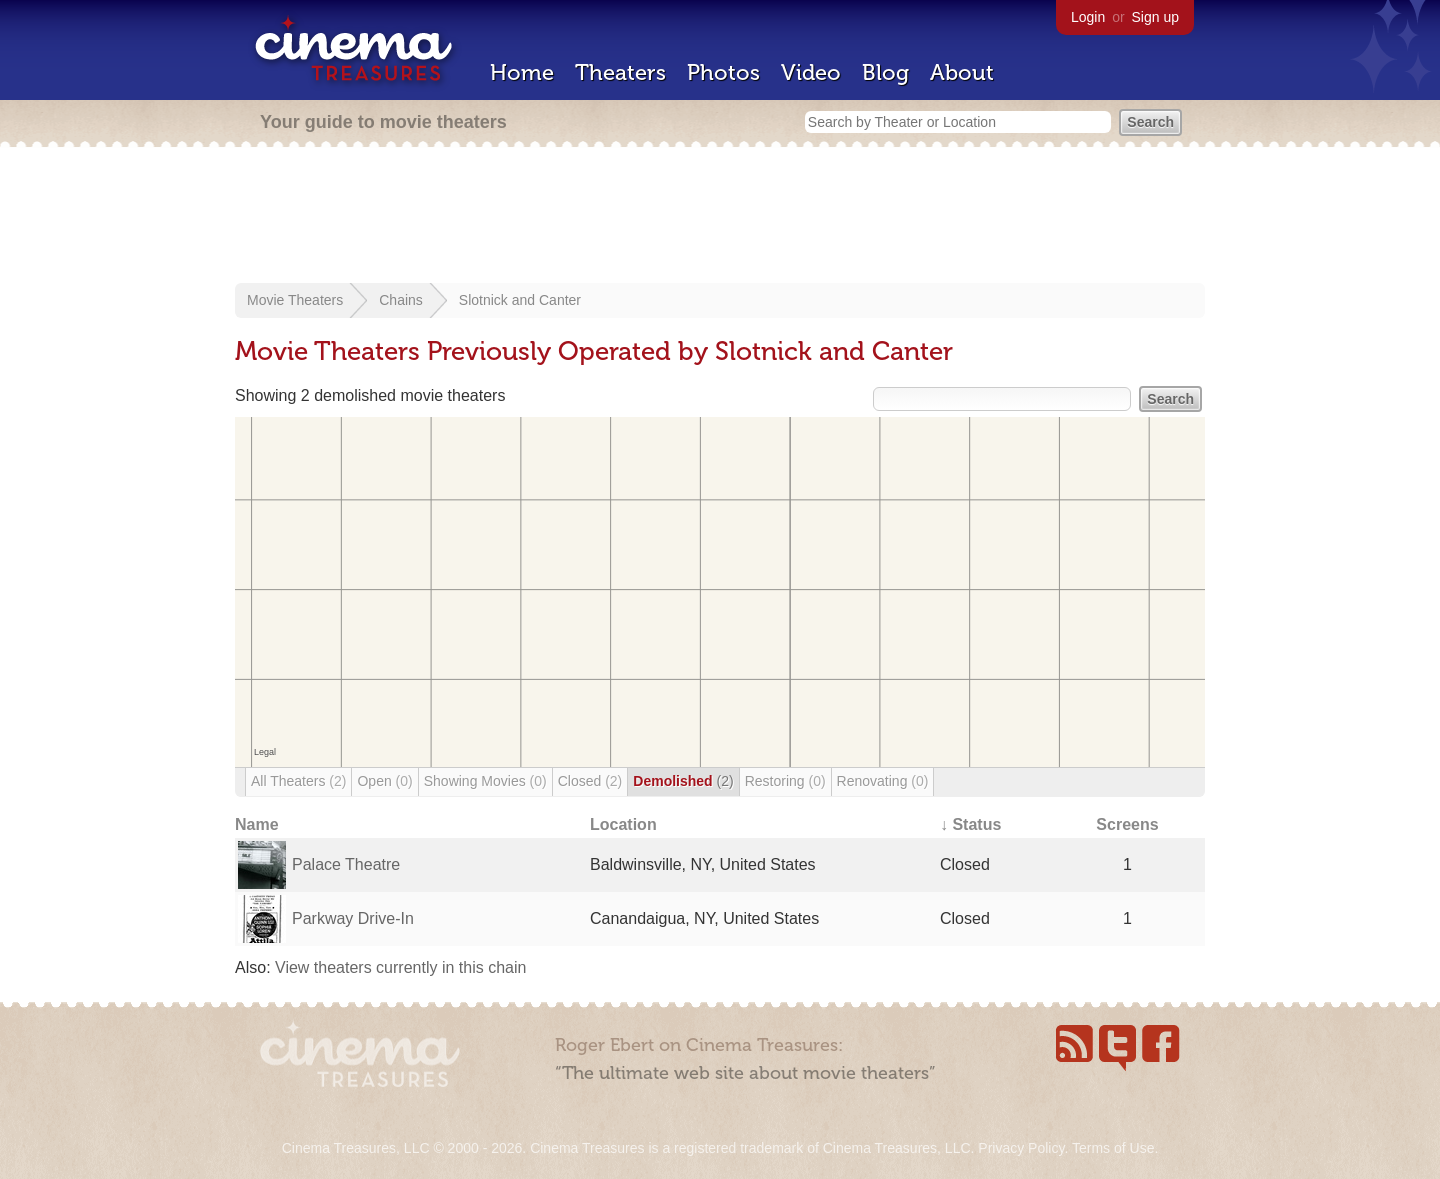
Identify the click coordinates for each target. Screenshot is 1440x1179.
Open (384, 781)
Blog (885, 72)
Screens (1127, 824)
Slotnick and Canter (520, 300)
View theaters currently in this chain (400, 967)
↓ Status (970, 824)
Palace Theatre (346, 864)
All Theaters (298, 781)
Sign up (1155, 17)
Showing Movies (485, 781)
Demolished (683, 781)
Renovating (883, 781)
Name (257, 824)
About (962, 72)
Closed (590, 781)
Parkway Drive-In (353, 918)
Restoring (785, 781)
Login (1088, 17)
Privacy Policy (1021, 1148)
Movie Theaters (295, 300)
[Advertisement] (720, 217)
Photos (723, 72)
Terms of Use (1113, 1148)
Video (811, 72)
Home (522, 72)
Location (623, 824)
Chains (401, 300)
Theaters (620, 72)
